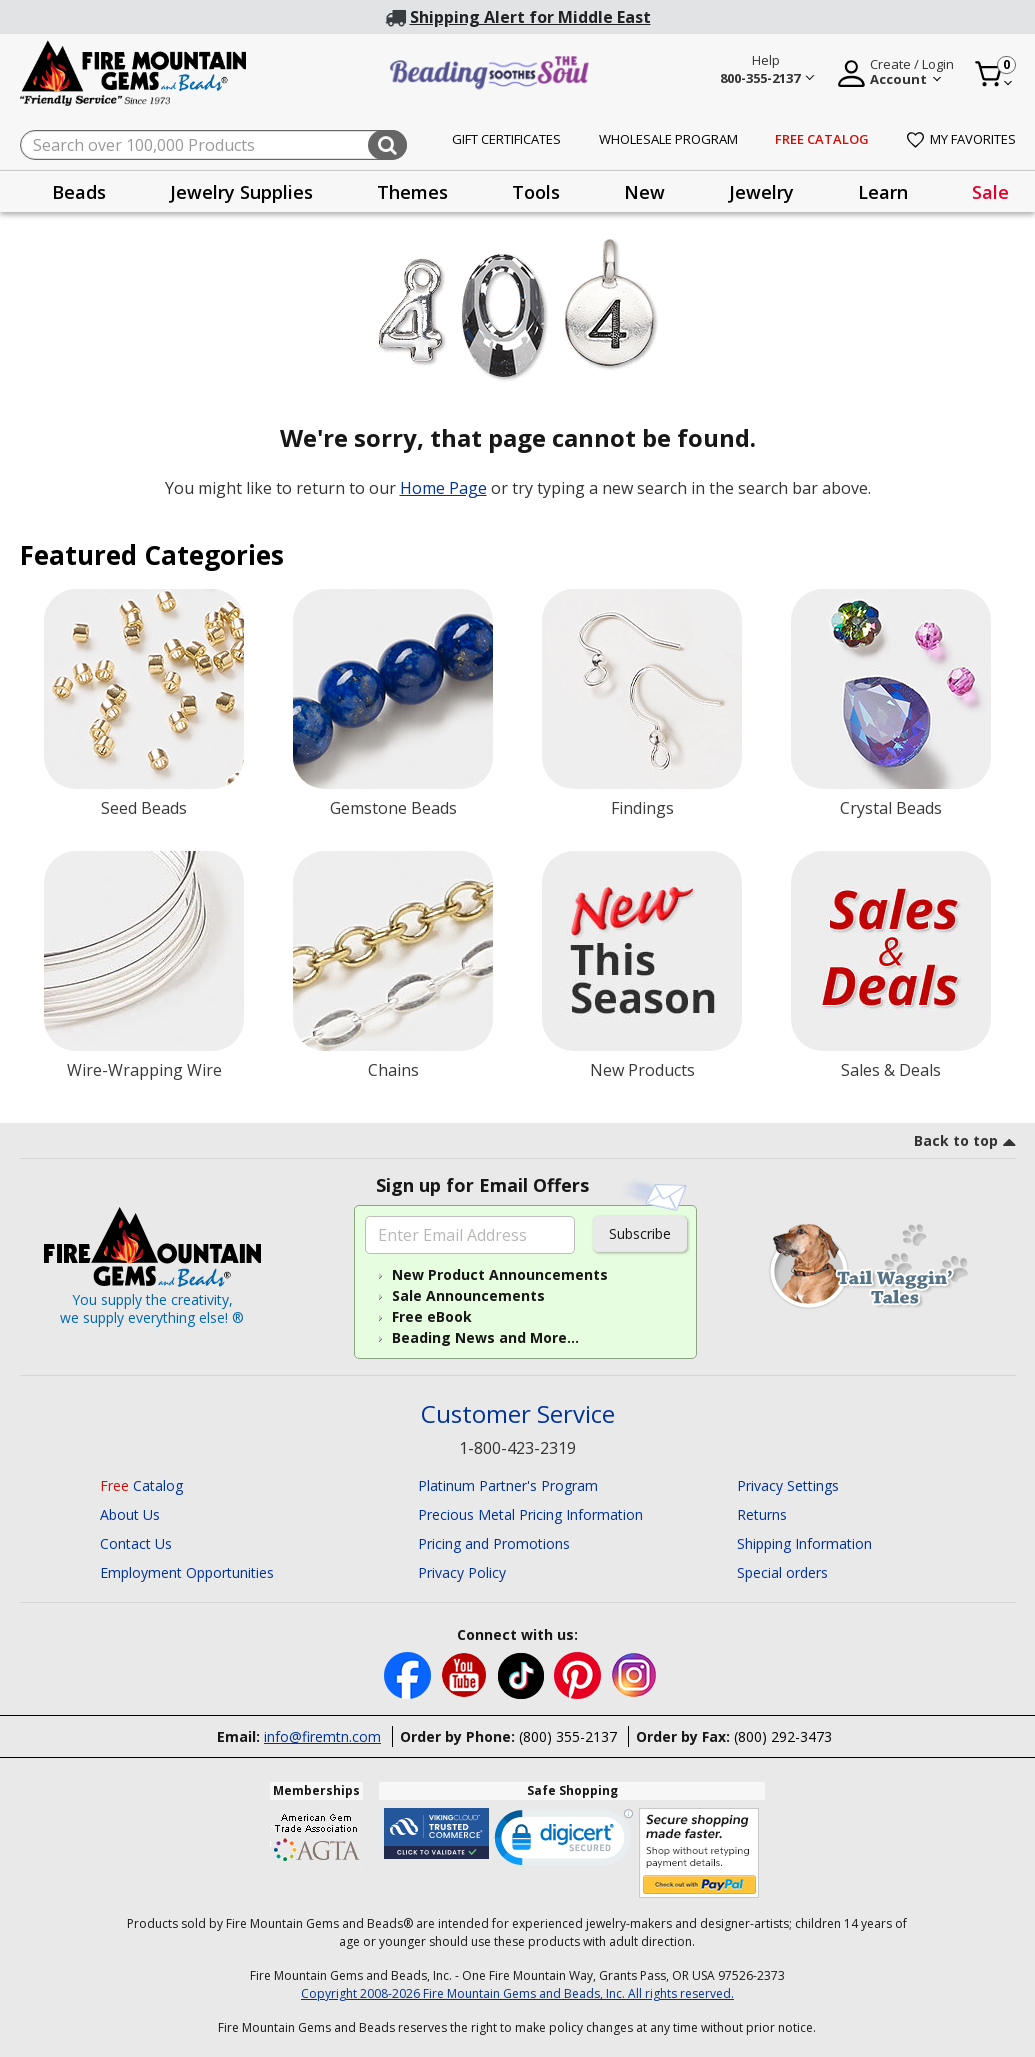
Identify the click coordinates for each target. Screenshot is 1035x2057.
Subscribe (640, 1233)
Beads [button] (79, 192)
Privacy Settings (788, 1485)
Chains (393, 1070)
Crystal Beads (891, 808)
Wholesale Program (668, 139)
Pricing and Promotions (494, 1543)
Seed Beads (144, 808)
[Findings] (642, 689)
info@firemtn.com (322, 1736)
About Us (130, 1514)
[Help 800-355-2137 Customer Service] (766, 72)
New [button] (644, 192)
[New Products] (642, 951)
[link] (564, 1842)
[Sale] (891, 951)
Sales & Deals (891, 1070)
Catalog (141, 1485)
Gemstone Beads (393, 808)
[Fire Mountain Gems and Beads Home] (134, 71)
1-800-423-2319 (517, 1448)
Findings (642, 808)
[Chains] (393, 951)
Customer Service (518, 1414)
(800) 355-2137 (568, 1736)
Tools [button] (536, 192)
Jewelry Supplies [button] (241, 192)
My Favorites (961, 139)
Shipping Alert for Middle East (530, 17)
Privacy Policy (462, 1572)
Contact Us (136, 1543)
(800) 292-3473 (783, 1736)
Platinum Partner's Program (508, 1485)
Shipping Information (804, 1543)
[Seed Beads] (144, 689)
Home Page (443, 488)
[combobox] (213, 145)
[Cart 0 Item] (994, 74)
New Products (642, 1070)
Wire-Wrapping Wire (144, 1070)
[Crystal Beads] (891, 689)
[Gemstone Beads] (393, 689)
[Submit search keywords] (387, 145)
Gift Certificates (506, 139)
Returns (762, 1514)
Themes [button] (412, 192)
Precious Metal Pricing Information (530, 1514)
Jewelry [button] (761, 192)
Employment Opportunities (187, 1572)
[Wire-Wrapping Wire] (144, 951)
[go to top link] (965, 1144)
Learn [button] (883, 192)
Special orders (782, 1572)
